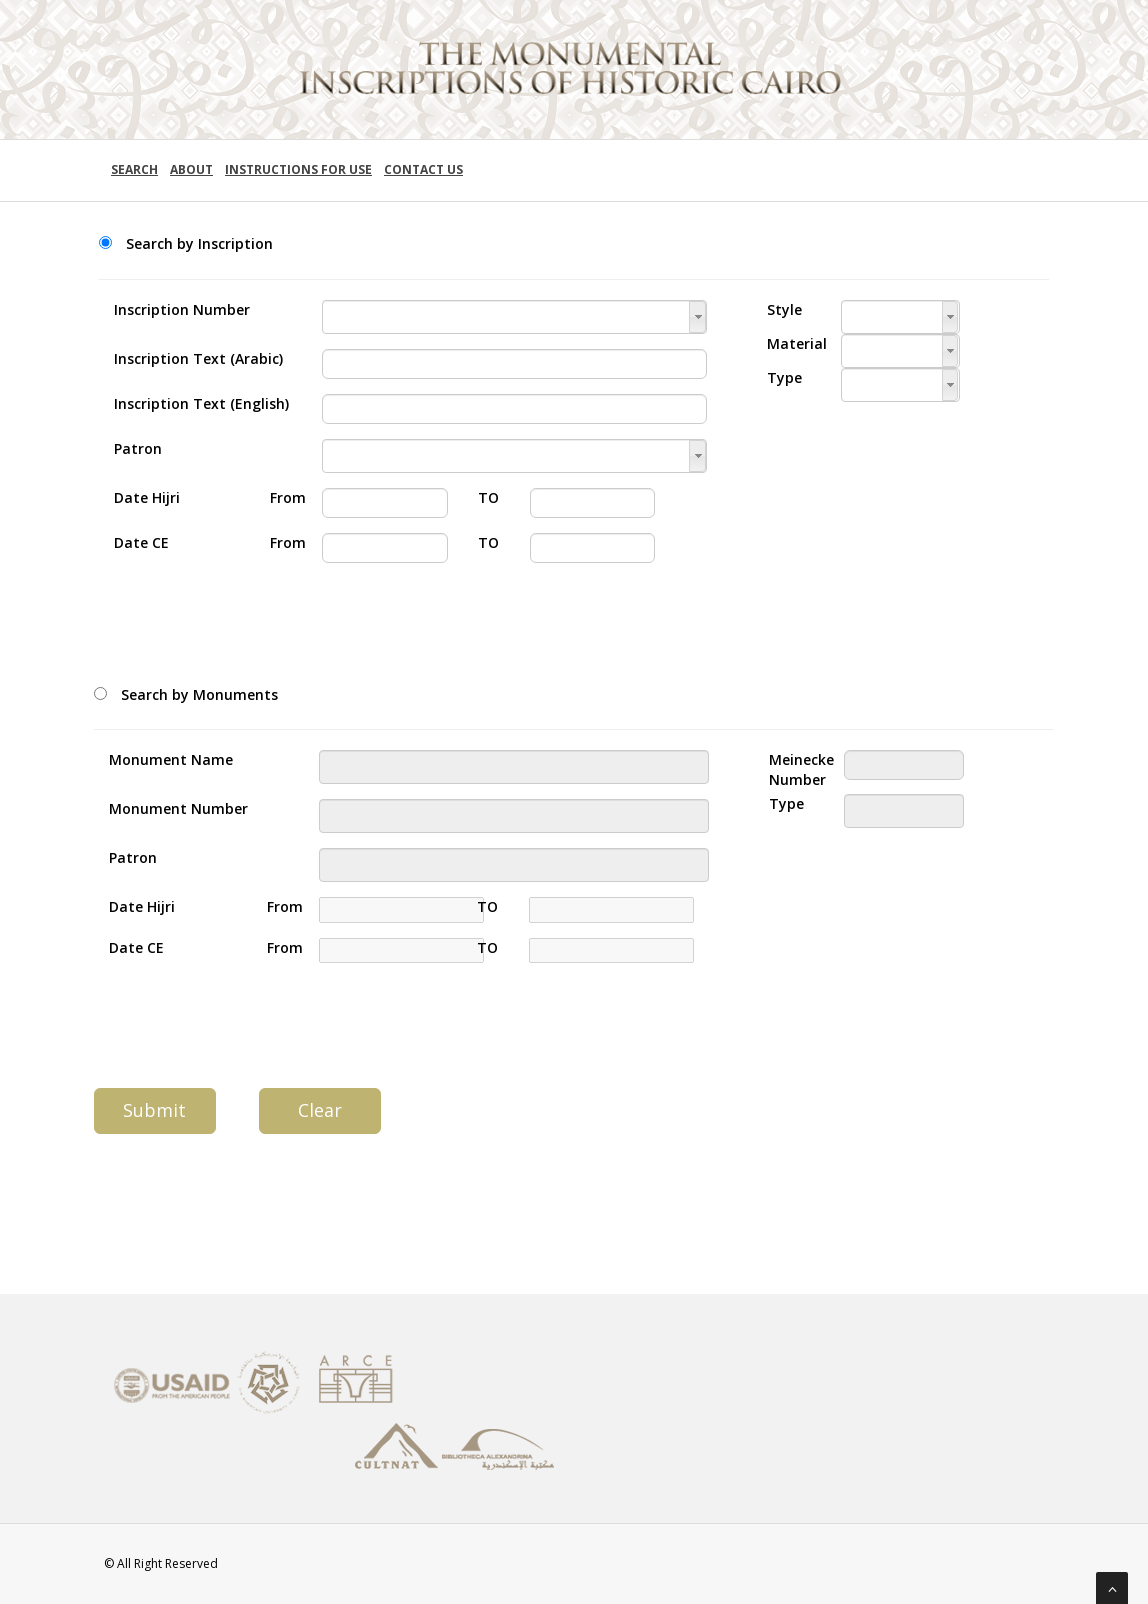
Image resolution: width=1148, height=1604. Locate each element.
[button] (697, 317)
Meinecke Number (791, 769)
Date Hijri (147, 497)
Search (134, 169)
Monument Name (171, 759)
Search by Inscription (199, 243)
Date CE (141, 542)
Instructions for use (298, 169)
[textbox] (515, 317)
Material (789, 343)
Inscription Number (182, 309)
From (281, 497)
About (191, 169)
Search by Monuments (199, 694)
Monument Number (178, 808)
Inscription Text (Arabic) (198, 358)
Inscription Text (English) (201, 403)
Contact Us (423, 169)
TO (488, 497)
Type (784, 377)
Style (784, 309)
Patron (138, 448)
